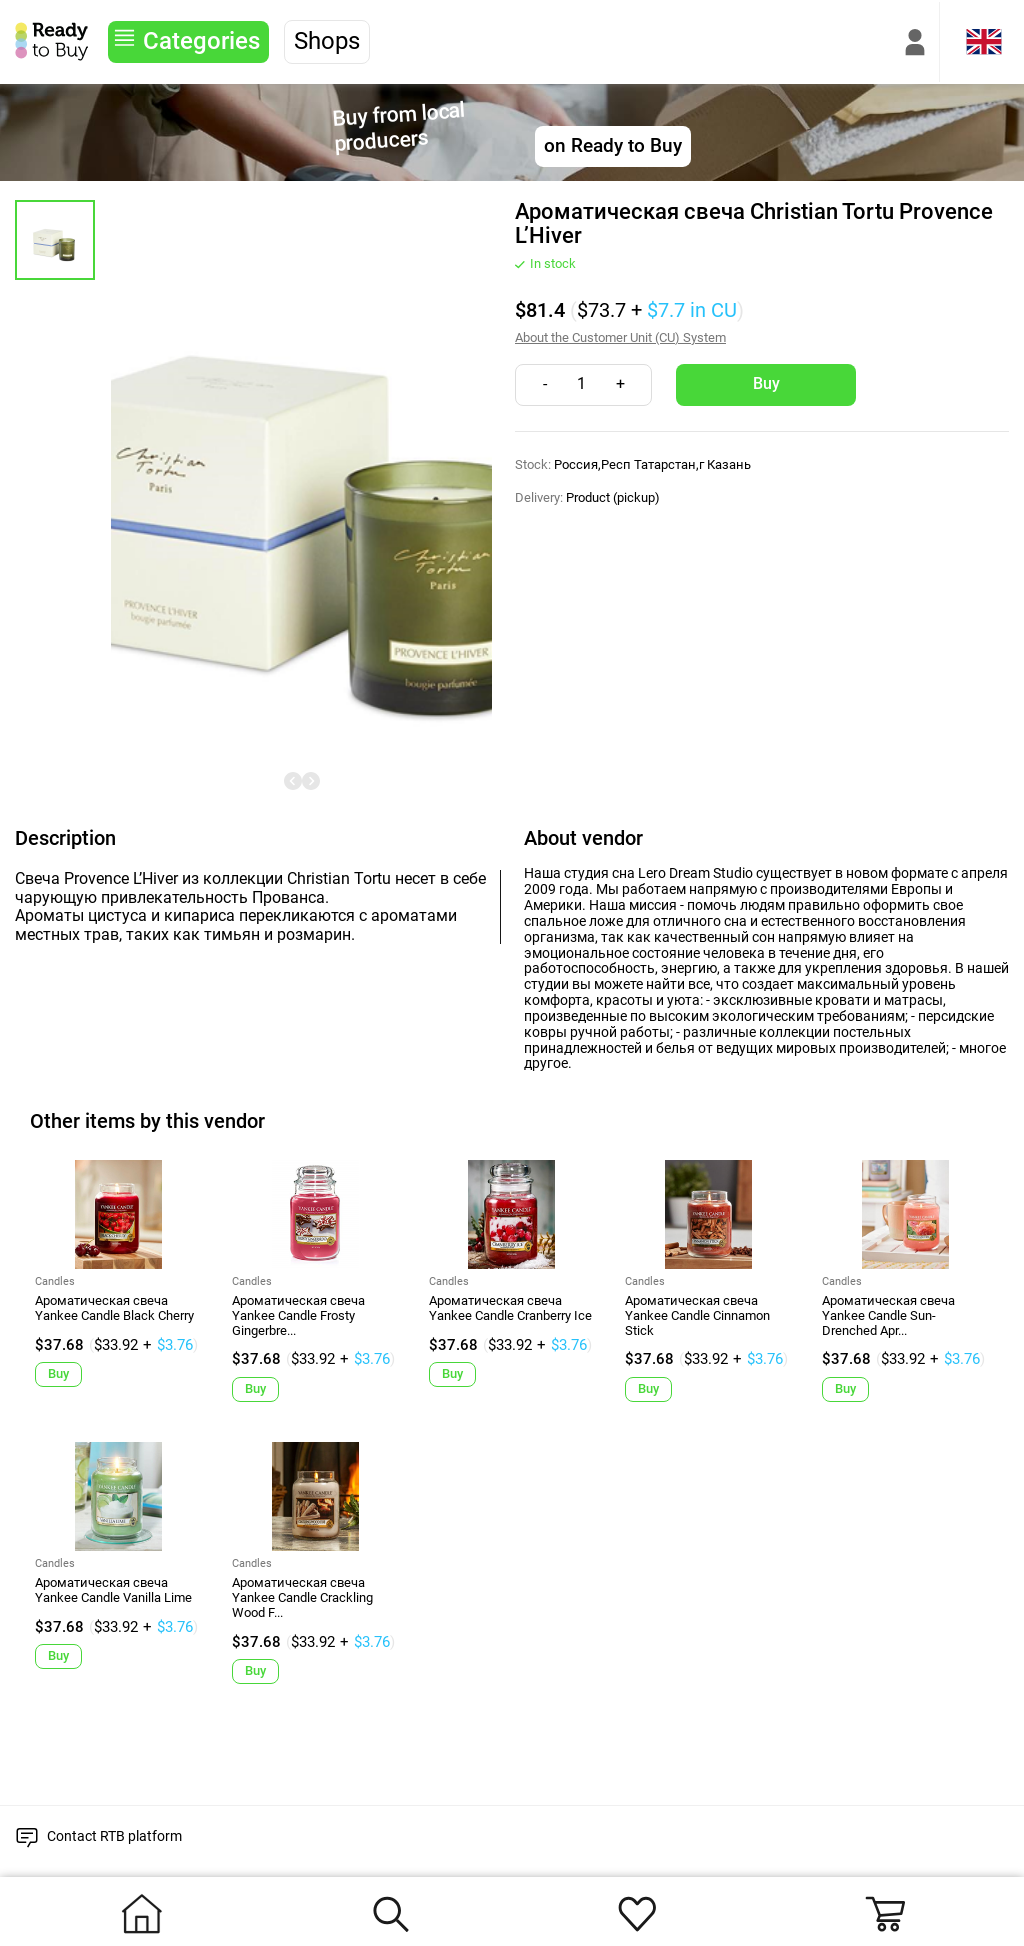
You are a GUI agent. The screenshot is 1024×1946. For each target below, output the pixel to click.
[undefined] (293, 781)
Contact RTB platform (114, 1836)
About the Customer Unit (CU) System (620, 338)
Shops (327, 41)
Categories (201, 41)
